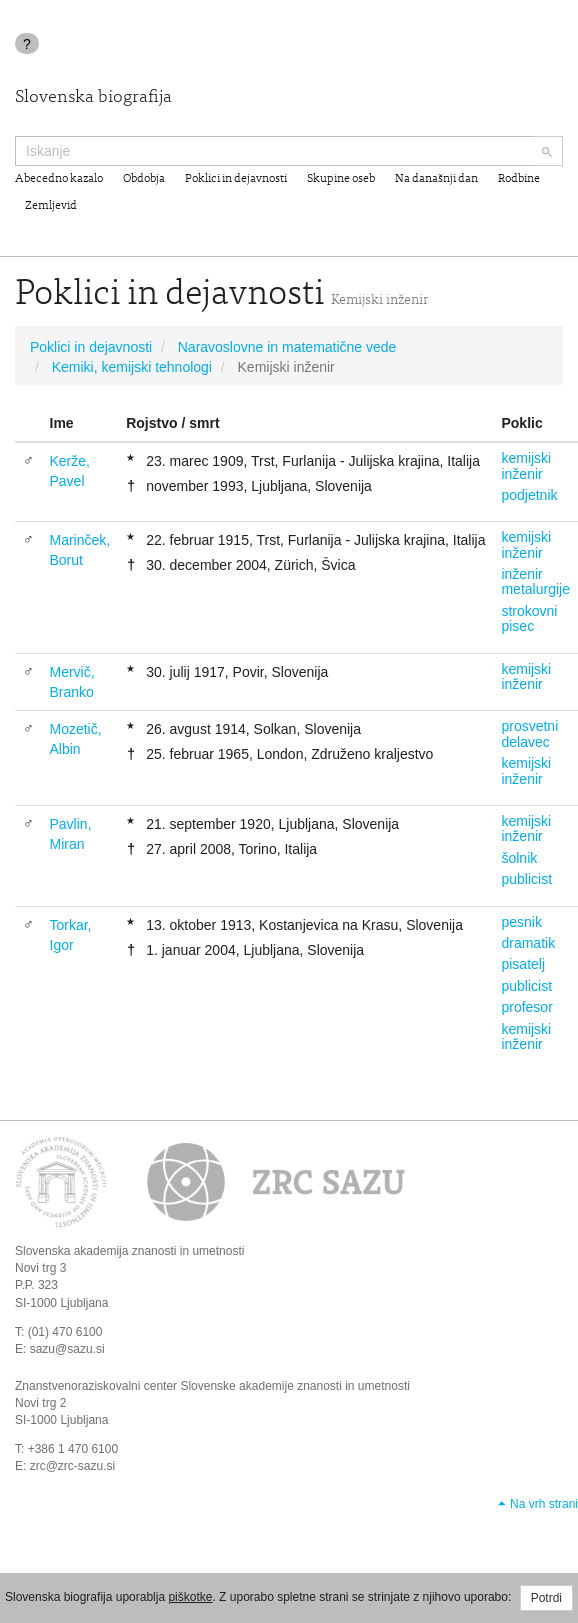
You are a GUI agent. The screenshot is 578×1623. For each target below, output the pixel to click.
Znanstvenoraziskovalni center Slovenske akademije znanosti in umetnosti (212, 1386)
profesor (526, 1007)
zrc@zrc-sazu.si (73, 1466)
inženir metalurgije (535, 581)
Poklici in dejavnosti (236, 179)
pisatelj (523, 964)
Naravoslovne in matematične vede (287, 347)
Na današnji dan (436, 179)
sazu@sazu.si (67, 1349)
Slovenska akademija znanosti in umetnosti (129, 1251)
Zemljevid (51, 206)
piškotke (190, 1597)
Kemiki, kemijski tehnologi (132, 367)
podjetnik (529, 495)
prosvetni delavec (529, 733)
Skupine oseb (341, 179)
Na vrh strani (544, 1504)
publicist (526, 879)
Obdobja (144, 179)
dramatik (528, 943)
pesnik (521, 922)
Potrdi (546, 1598)
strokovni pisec (529, 618)
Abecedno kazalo (59, 179)
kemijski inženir (526, 465)
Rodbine (519, 179)
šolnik (519, 858)
